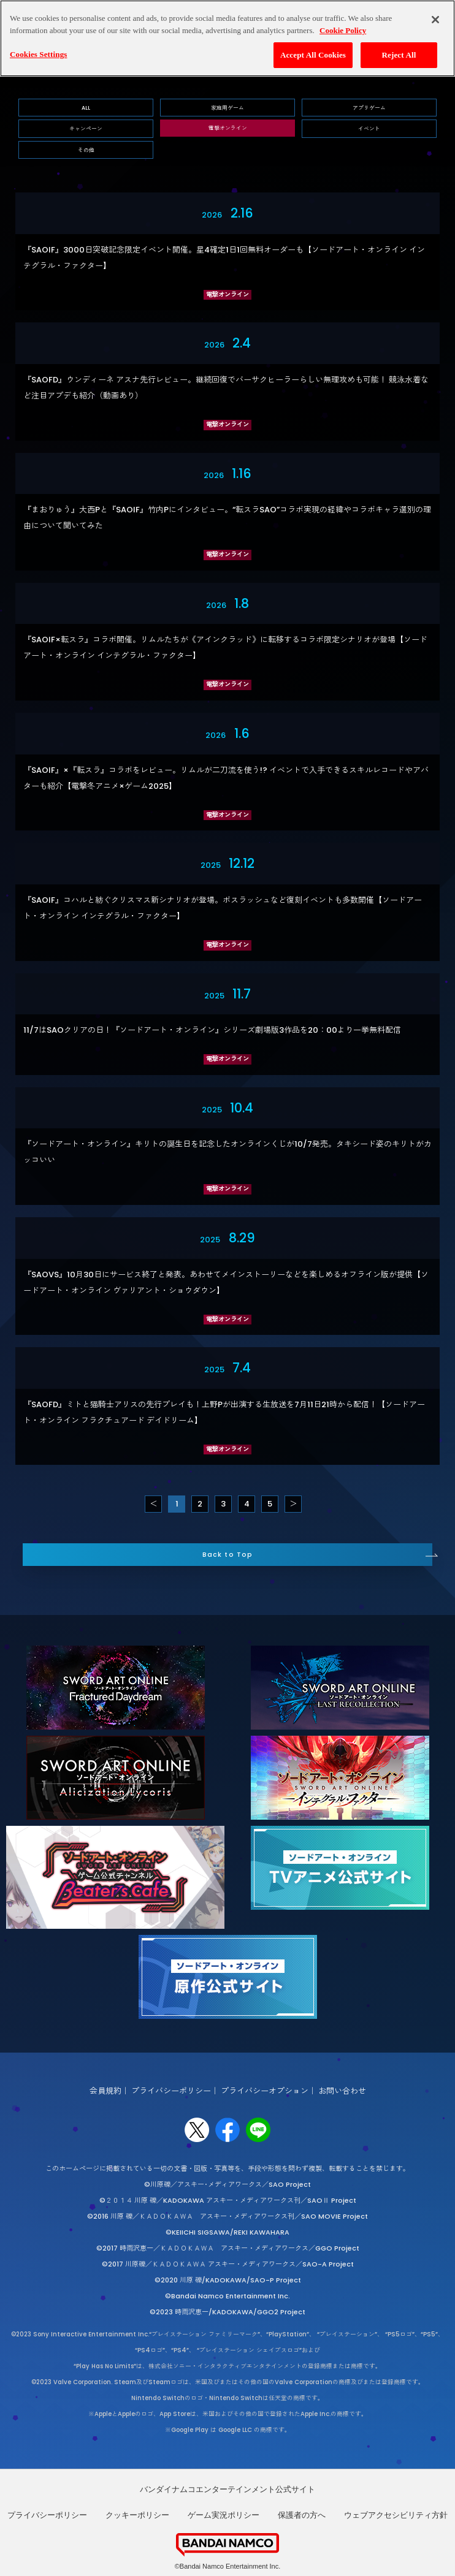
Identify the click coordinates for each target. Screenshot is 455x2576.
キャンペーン (85, 128)
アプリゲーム (369, 108)
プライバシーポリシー (171, 2091)
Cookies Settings (38, 52)
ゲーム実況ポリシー (223, 2515)
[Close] (435, 17)
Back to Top (227, 1554)
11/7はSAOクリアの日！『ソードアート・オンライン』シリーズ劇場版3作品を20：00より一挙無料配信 (212, 1030)
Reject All (399, 53)
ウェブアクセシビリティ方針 (396, 2515)
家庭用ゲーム (227, 108)
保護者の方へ (302, 2515)
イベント (369, 128)
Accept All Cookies (313, 53)
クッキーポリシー (137, 2515)
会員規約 (105, 2091)
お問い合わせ (342, 2091)
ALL (86, 108)
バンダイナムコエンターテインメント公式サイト (227, 2489)
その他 (86, 150)
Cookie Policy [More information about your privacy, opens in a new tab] (342, 28)
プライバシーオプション (264, 2091)
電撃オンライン (227, 128)
